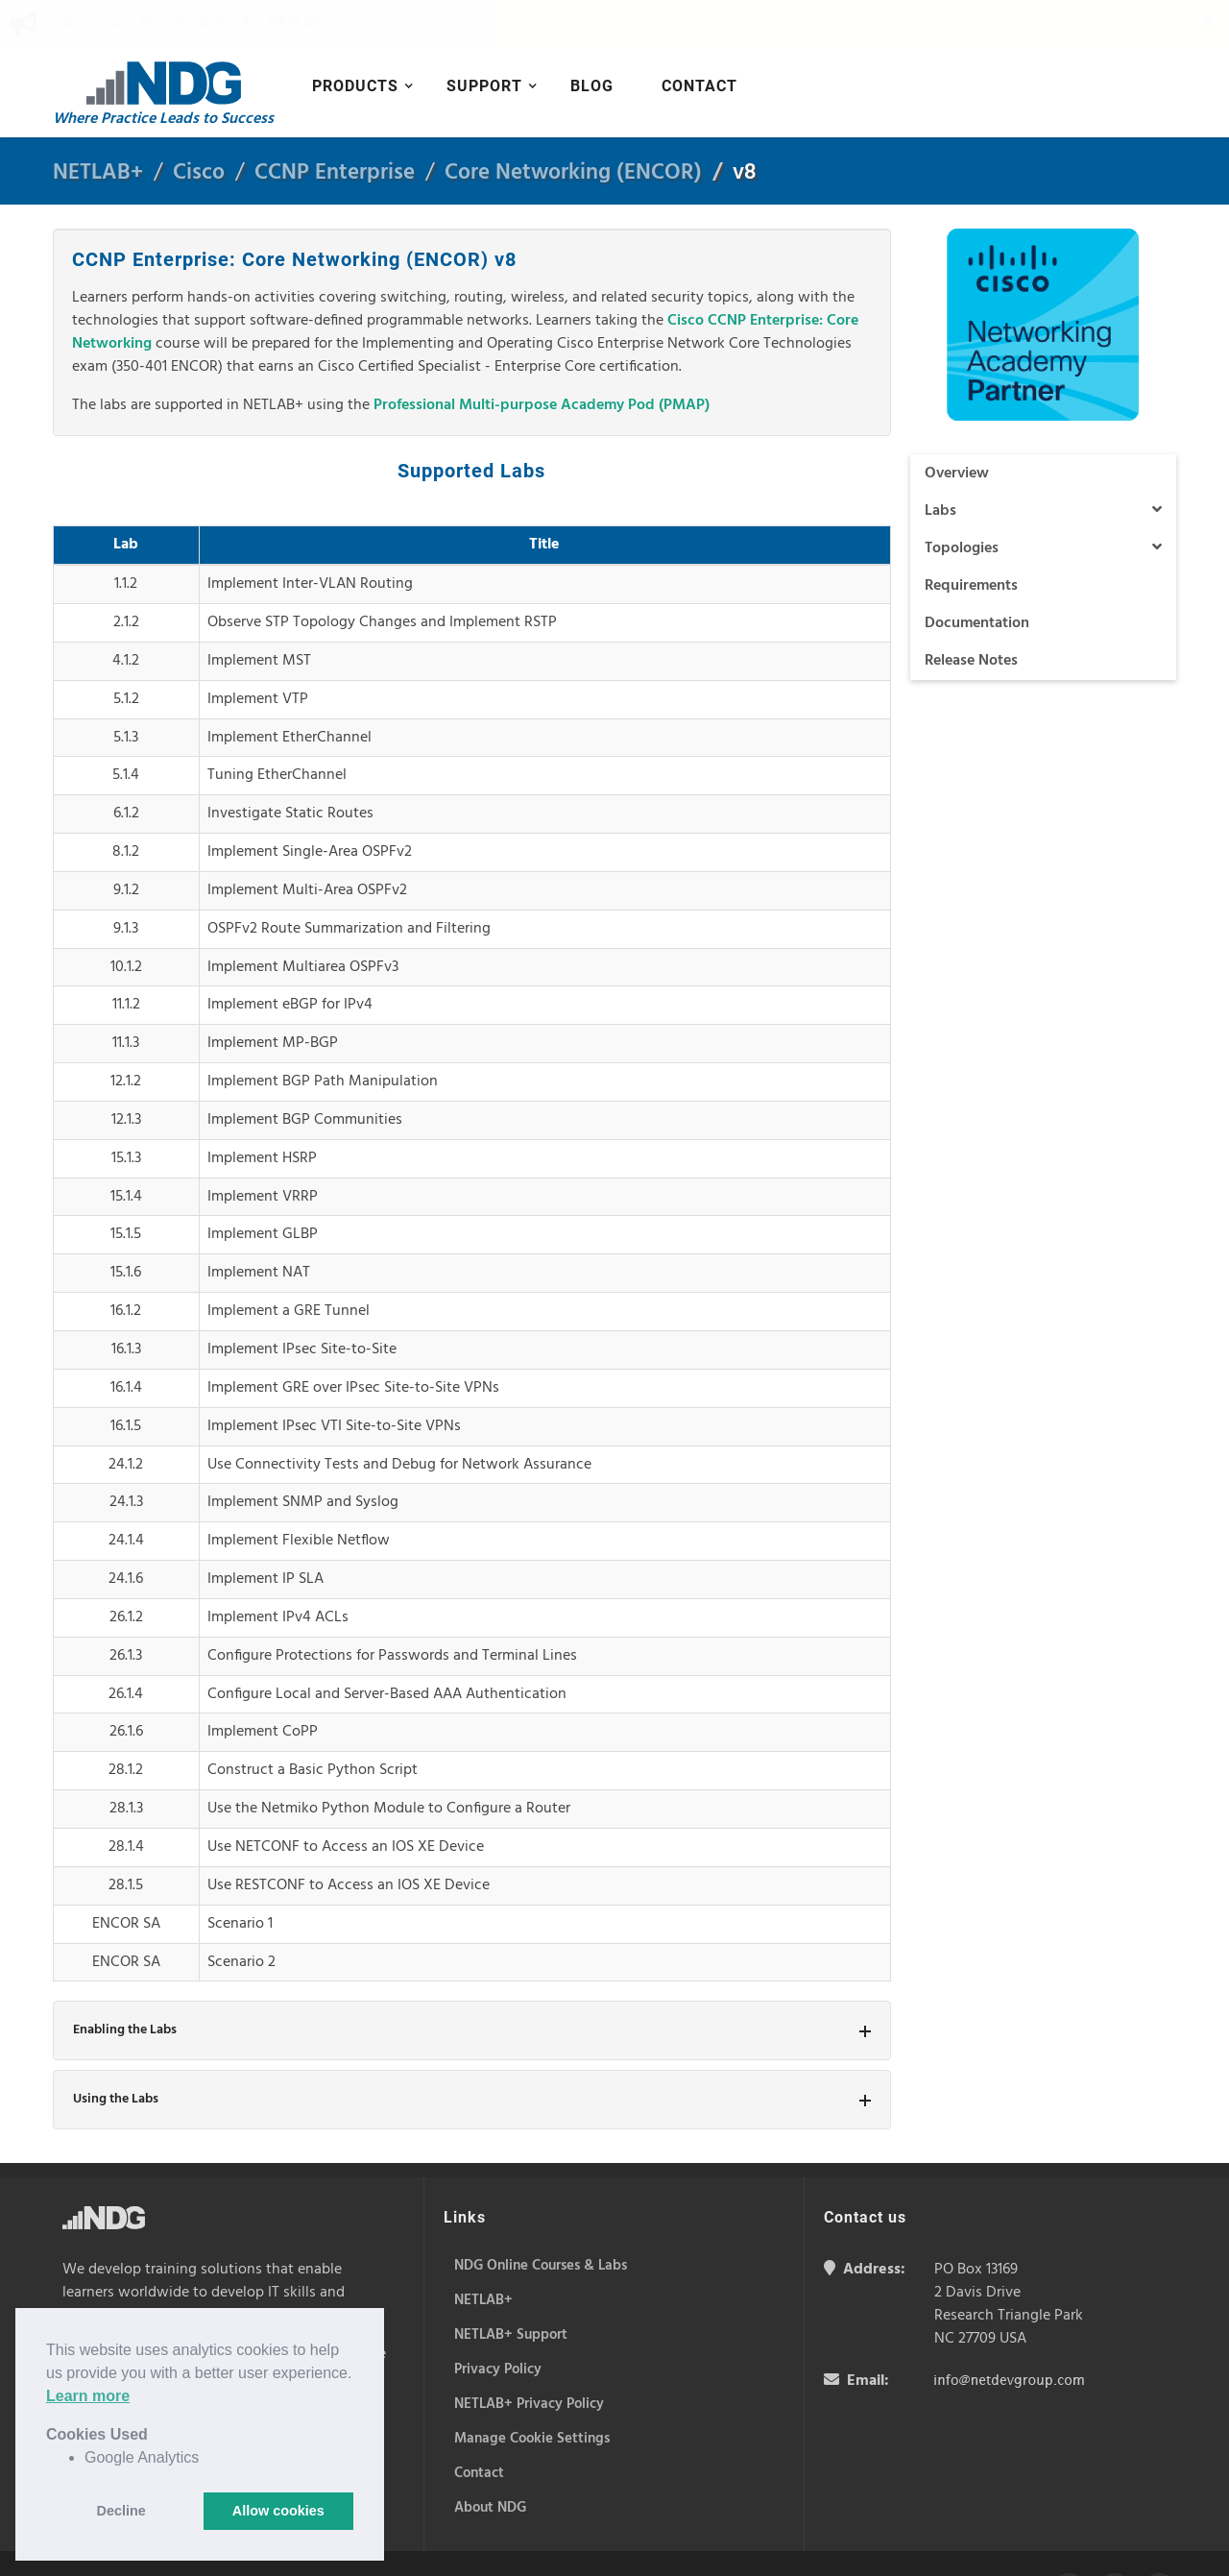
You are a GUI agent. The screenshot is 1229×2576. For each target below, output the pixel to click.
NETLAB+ (98, 125)
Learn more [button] (88, 2396)
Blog (592, 38)
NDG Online (197, 2306)
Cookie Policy (389, 2542)
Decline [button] (121, 2510)
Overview (957, 425)
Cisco (199, 125)
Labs (1044, 462)
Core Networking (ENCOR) (573, 125)
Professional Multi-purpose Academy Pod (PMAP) (542, 357)
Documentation (977, 575)
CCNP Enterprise (334, 125)
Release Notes (971, 612)
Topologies (1044, 500)
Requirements (971, 537)
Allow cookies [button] (278, 2510)
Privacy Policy (471, 2542)
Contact (699, 38)
